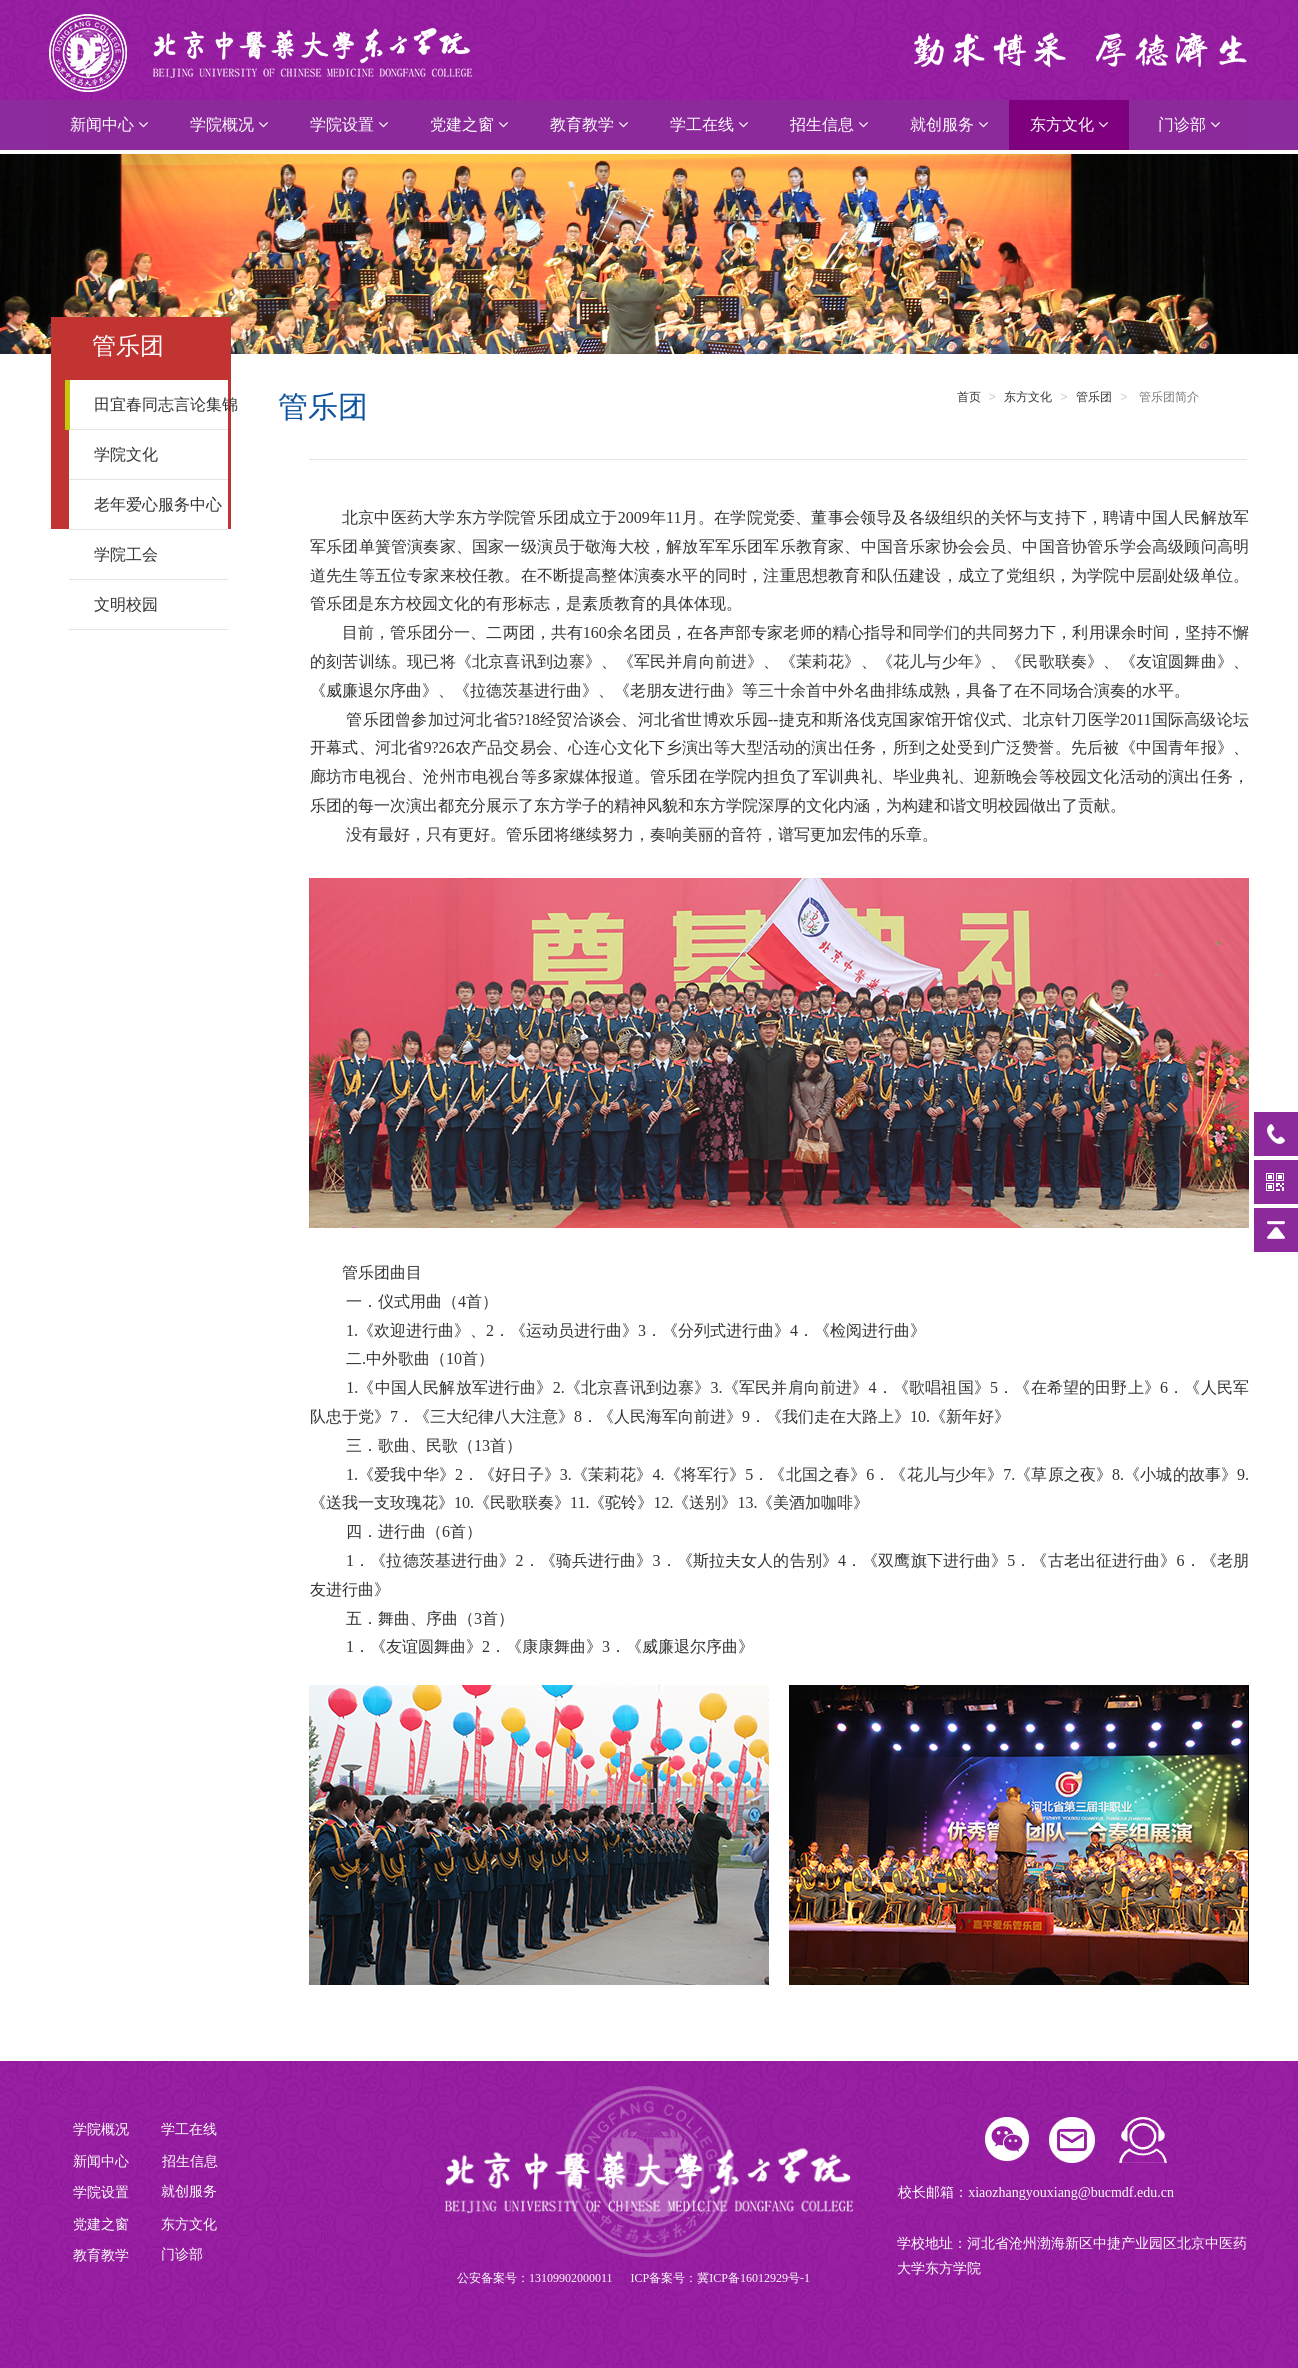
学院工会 (154, 554)
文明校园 (154, 604)
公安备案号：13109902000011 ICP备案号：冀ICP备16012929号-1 (633, 2278)
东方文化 (1069, 124)
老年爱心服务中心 (158, 504)
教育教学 (589, 124)
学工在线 (709, 124)
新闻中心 (109, 124)
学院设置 (349, 124)
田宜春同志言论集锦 (162, 404)
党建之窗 (469, 124)
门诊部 (1189, 124)
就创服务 (949, 124)
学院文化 (154, 454)
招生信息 (829, 124)
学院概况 (229, 124)
